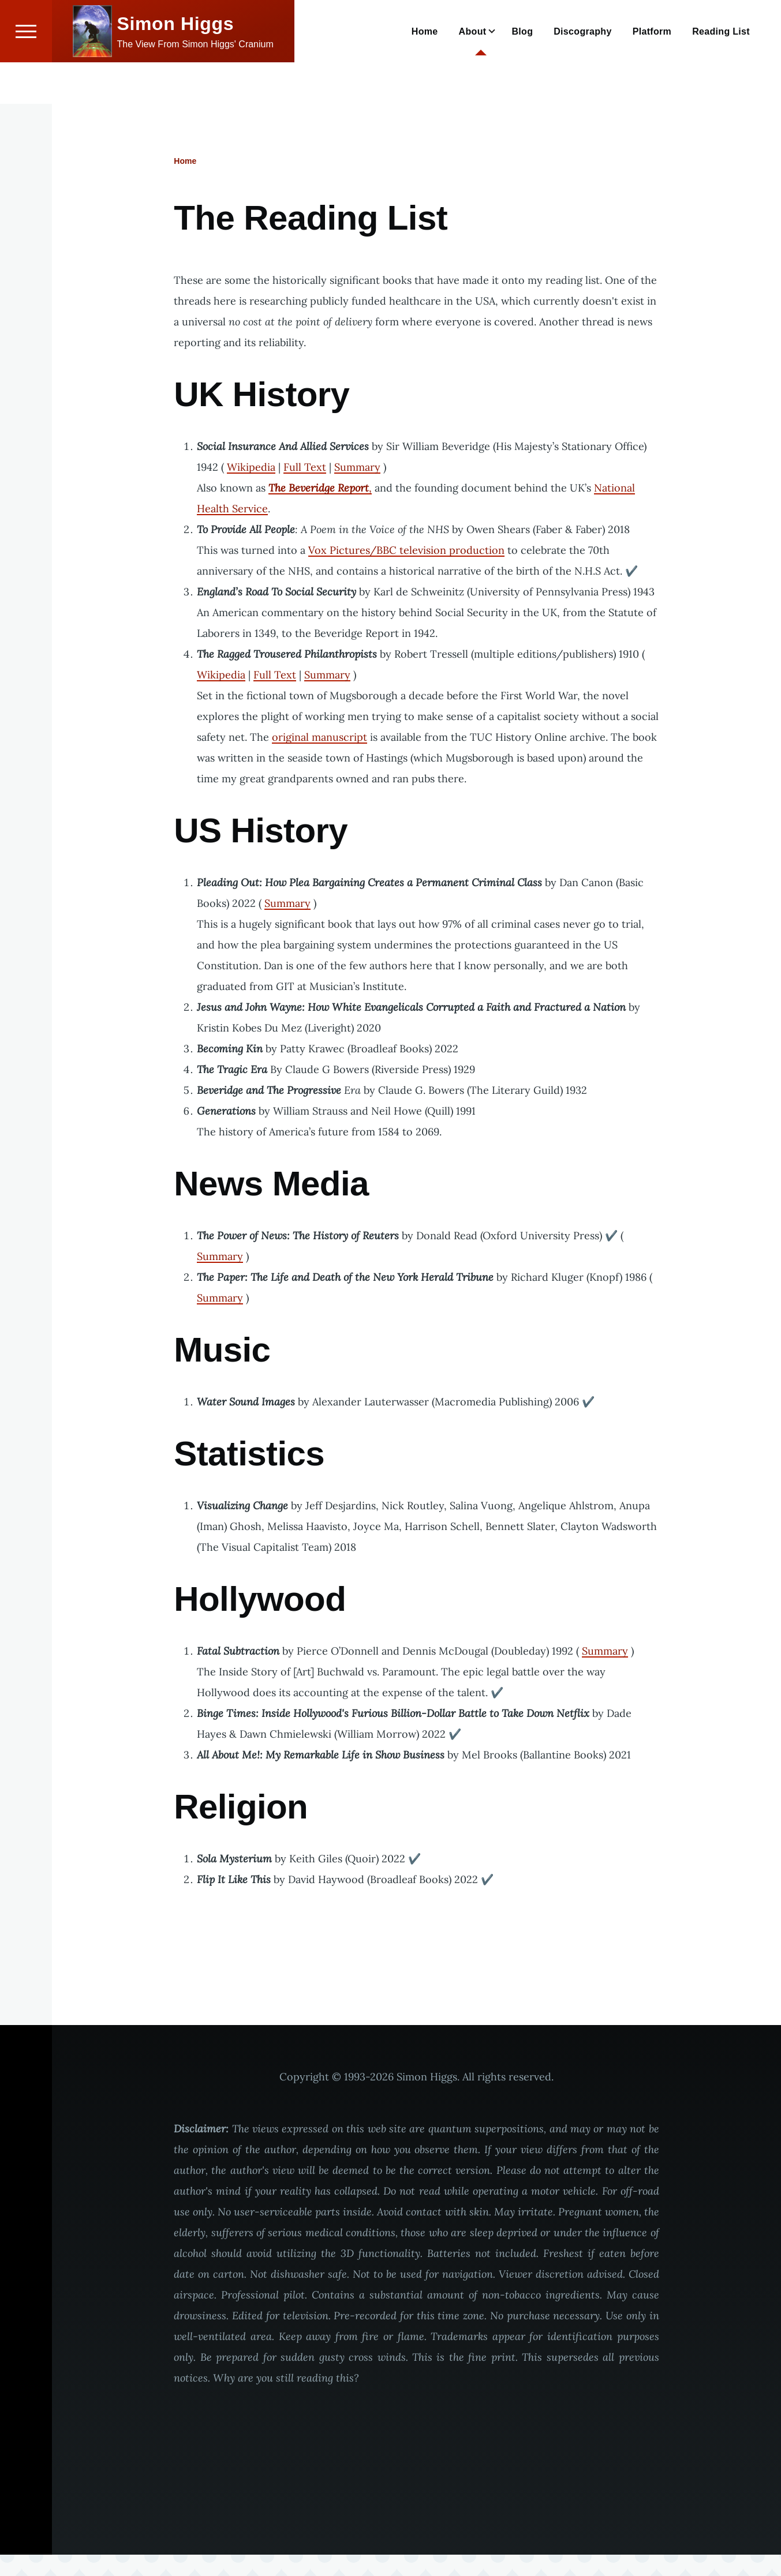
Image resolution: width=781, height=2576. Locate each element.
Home (185, 161)
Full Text (304, 467)
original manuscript (319, 737)
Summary (357, 467)
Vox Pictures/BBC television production (406, 550)
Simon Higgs (175, 65)
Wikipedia (251, 467)
